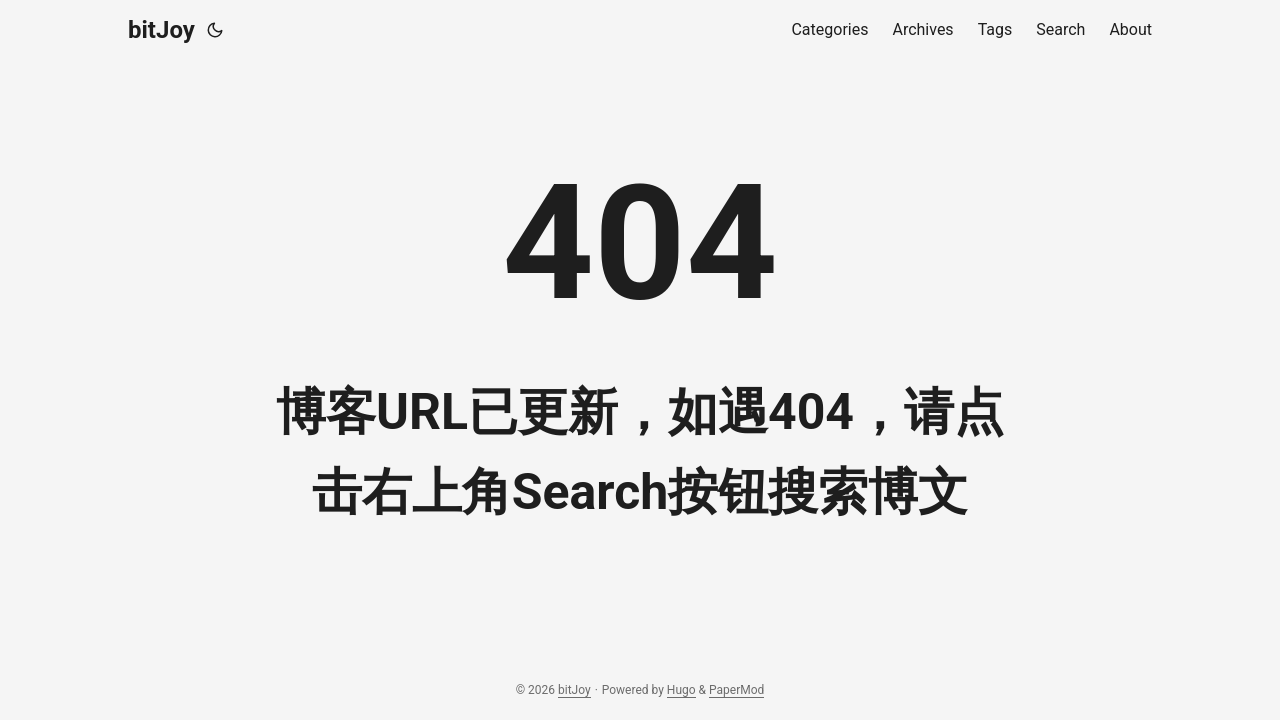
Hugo (681, 690)
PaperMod (736, 690)
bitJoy (161, 30)
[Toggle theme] (215, 30)
